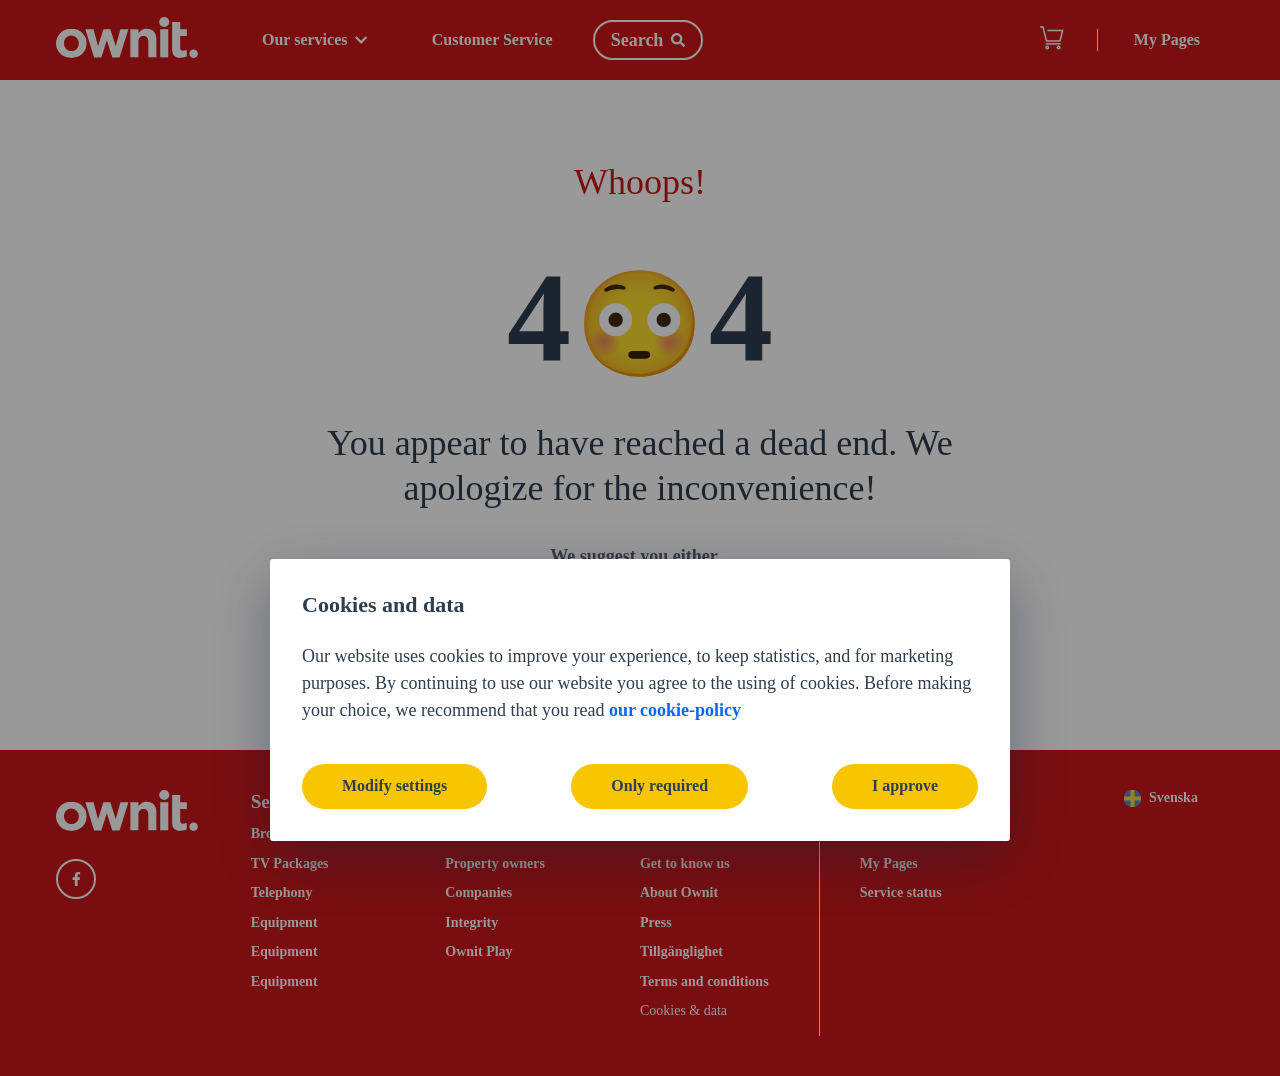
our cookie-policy (675, 547)
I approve (905, 623)
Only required (659, 623)
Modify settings (394, 623)
